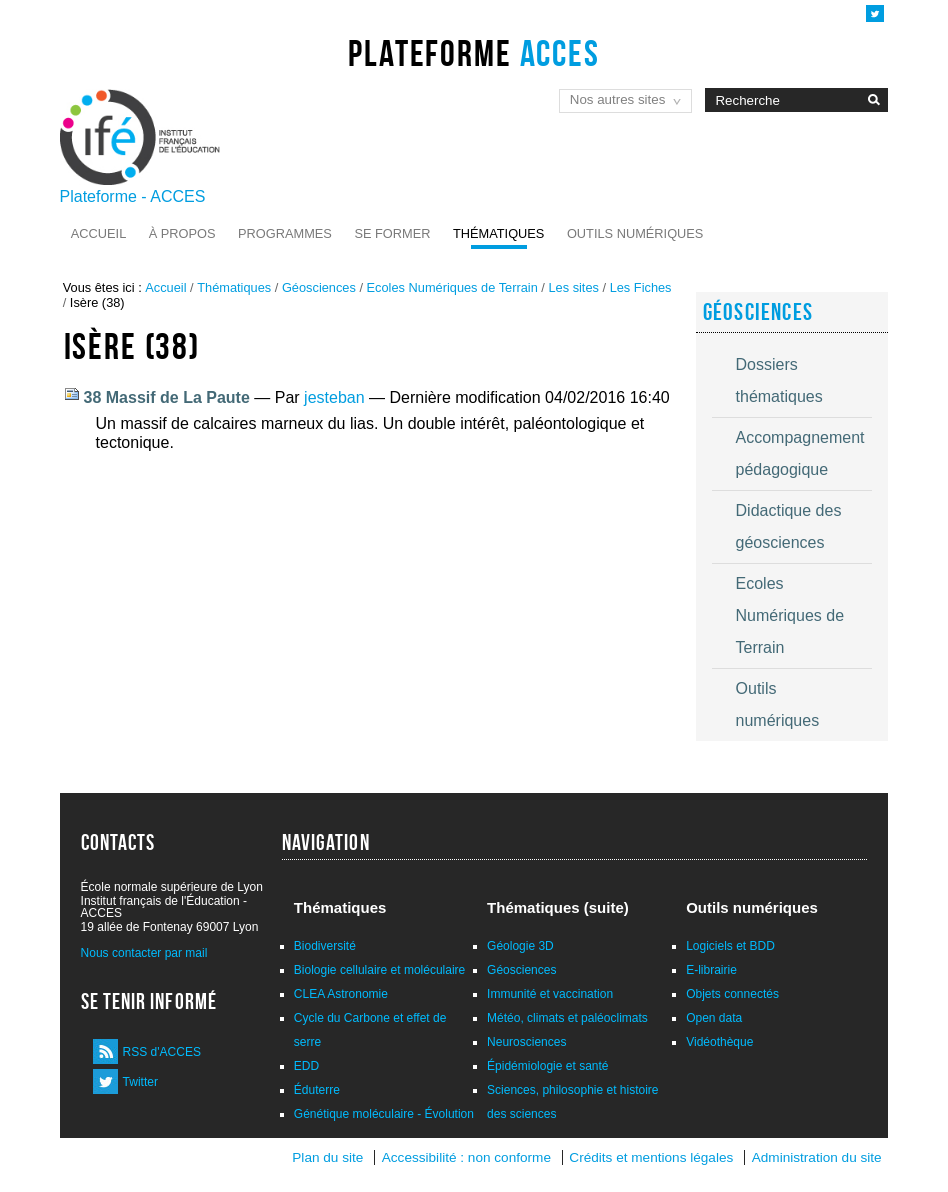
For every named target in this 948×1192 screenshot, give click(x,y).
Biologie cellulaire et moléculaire (379, 970)
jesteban (334, 397)
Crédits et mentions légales (651, 1157)
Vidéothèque (719, 1042)
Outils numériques (635, 233)
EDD (306, 1066)
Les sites (573, 287)
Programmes (285, 233)
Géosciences (319, 287)
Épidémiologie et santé (547, 1066)
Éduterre (317, 1090)
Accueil (98, 233)
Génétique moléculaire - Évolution (384, 1114)
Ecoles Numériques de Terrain (452, 287)
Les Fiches (641, 287)
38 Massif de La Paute (167, 397)
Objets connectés (732, 994)
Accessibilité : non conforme (466, 1157)
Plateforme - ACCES (133, 196)
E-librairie (711, 970)
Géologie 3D (520, 946)
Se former (392, 233)
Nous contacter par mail (144, 953)
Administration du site (817, 1157)
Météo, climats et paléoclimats (567, 1018)
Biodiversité (325, 946)
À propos (182, 233)
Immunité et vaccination (550, 994)
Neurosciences (526, 1042)
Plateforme (473, 53)
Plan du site (327, 1157)
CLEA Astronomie (341, 994)
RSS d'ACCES (162, 1052)
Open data (714, 1018)
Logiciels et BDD (730, 946)
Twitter (140, 1082)
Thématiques (498, 233)
